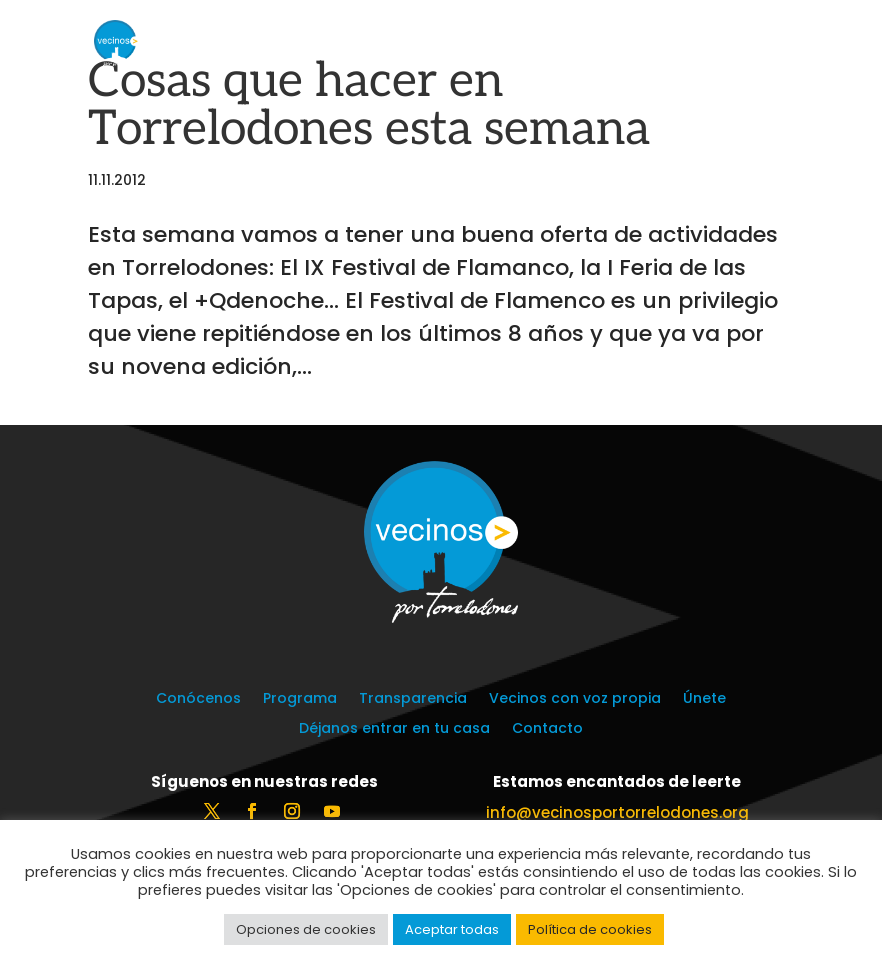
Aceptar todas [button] (452, 929)
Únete (704, 699)
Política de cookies (590, 929)
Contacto (547, 729)
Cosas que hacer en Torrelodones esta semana (369, 105)
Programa (300, 699)
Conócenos (198, 699)
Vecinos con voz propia (575, 699)
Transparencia (413, 699)
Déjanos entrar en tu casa (394, 729)
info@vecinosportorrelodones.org (617, 812)
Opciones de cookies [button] (306, 929)
